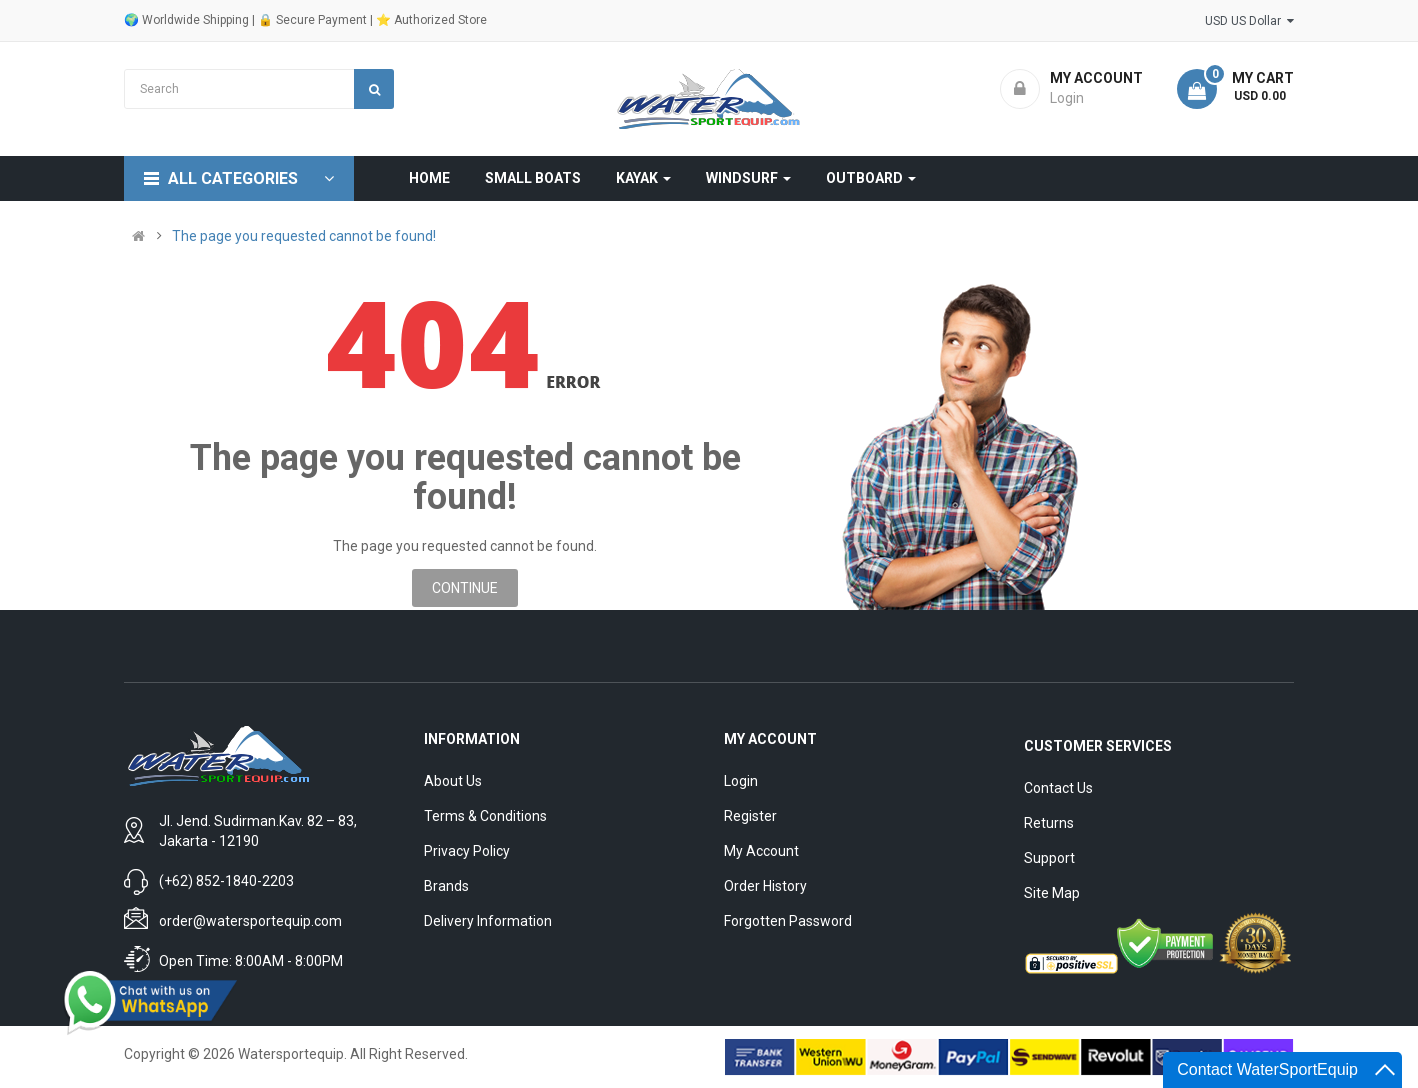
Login (741, 781)
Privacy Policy (467, 851)
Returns (1049, 823)
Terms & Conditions (485, 816)
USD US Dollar (1249, 21)
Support (1049, 858)
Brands (446, 886)
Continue (465, 588)
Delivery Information (488, 921)
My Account (761, 851)
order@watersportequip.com (250, 921)
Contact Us (1058, 788)
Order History (765, 886)
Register (750, 816)
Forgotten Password (788, 921)
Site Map (1052, 893)
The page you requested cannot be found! (304, 236)
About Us (453, 781)
